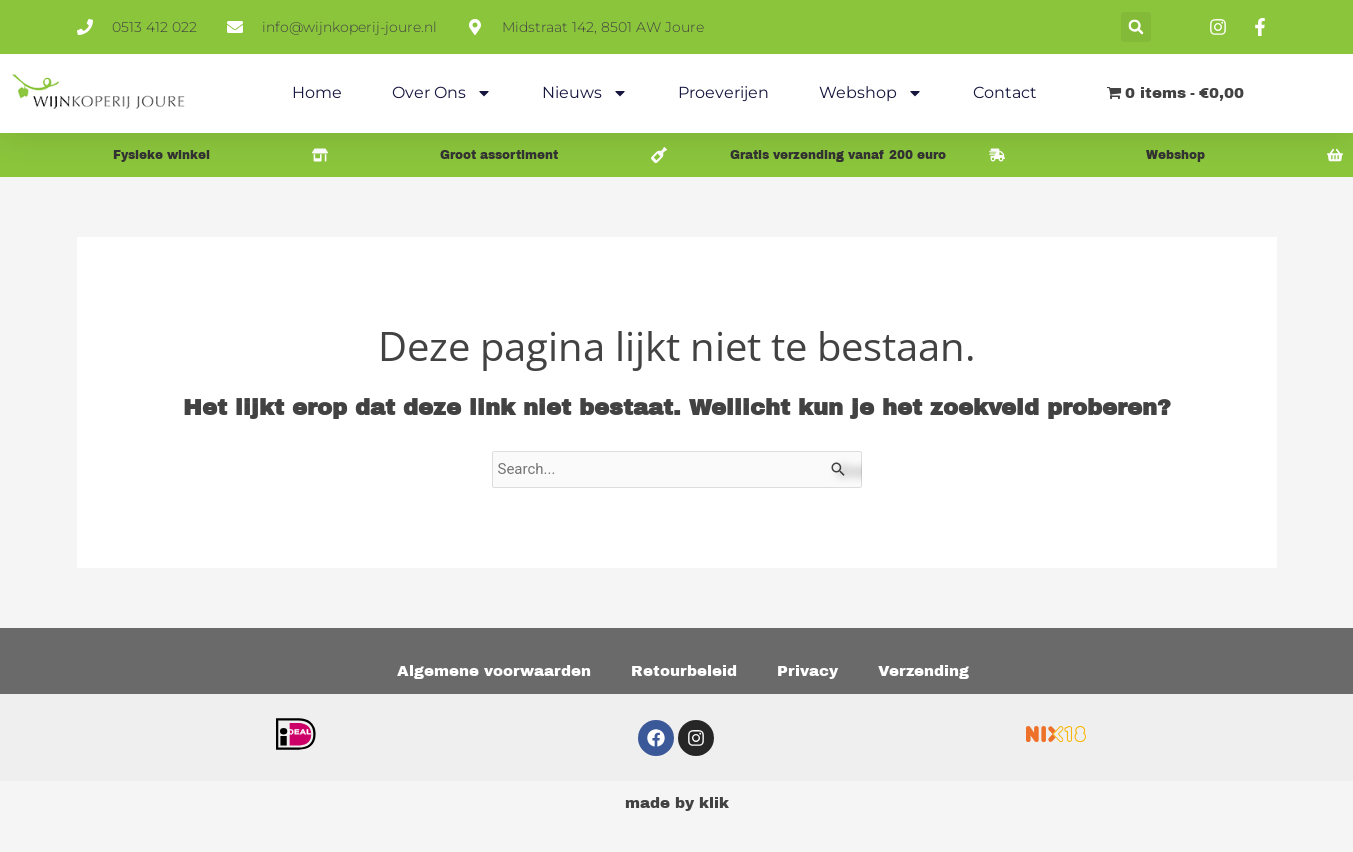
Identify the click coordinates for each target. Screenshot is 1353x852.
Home (317, 92)
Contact (1005, 92)
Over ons (442, 93)
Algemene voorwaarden (494, 671)
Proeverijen (723, 92)
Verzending (923, 671)
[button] (1136, 27)
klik (714, 803)
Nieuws (585, 93)
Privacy (807, 671)
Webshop (871, 93)
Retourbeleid (684, 671)
